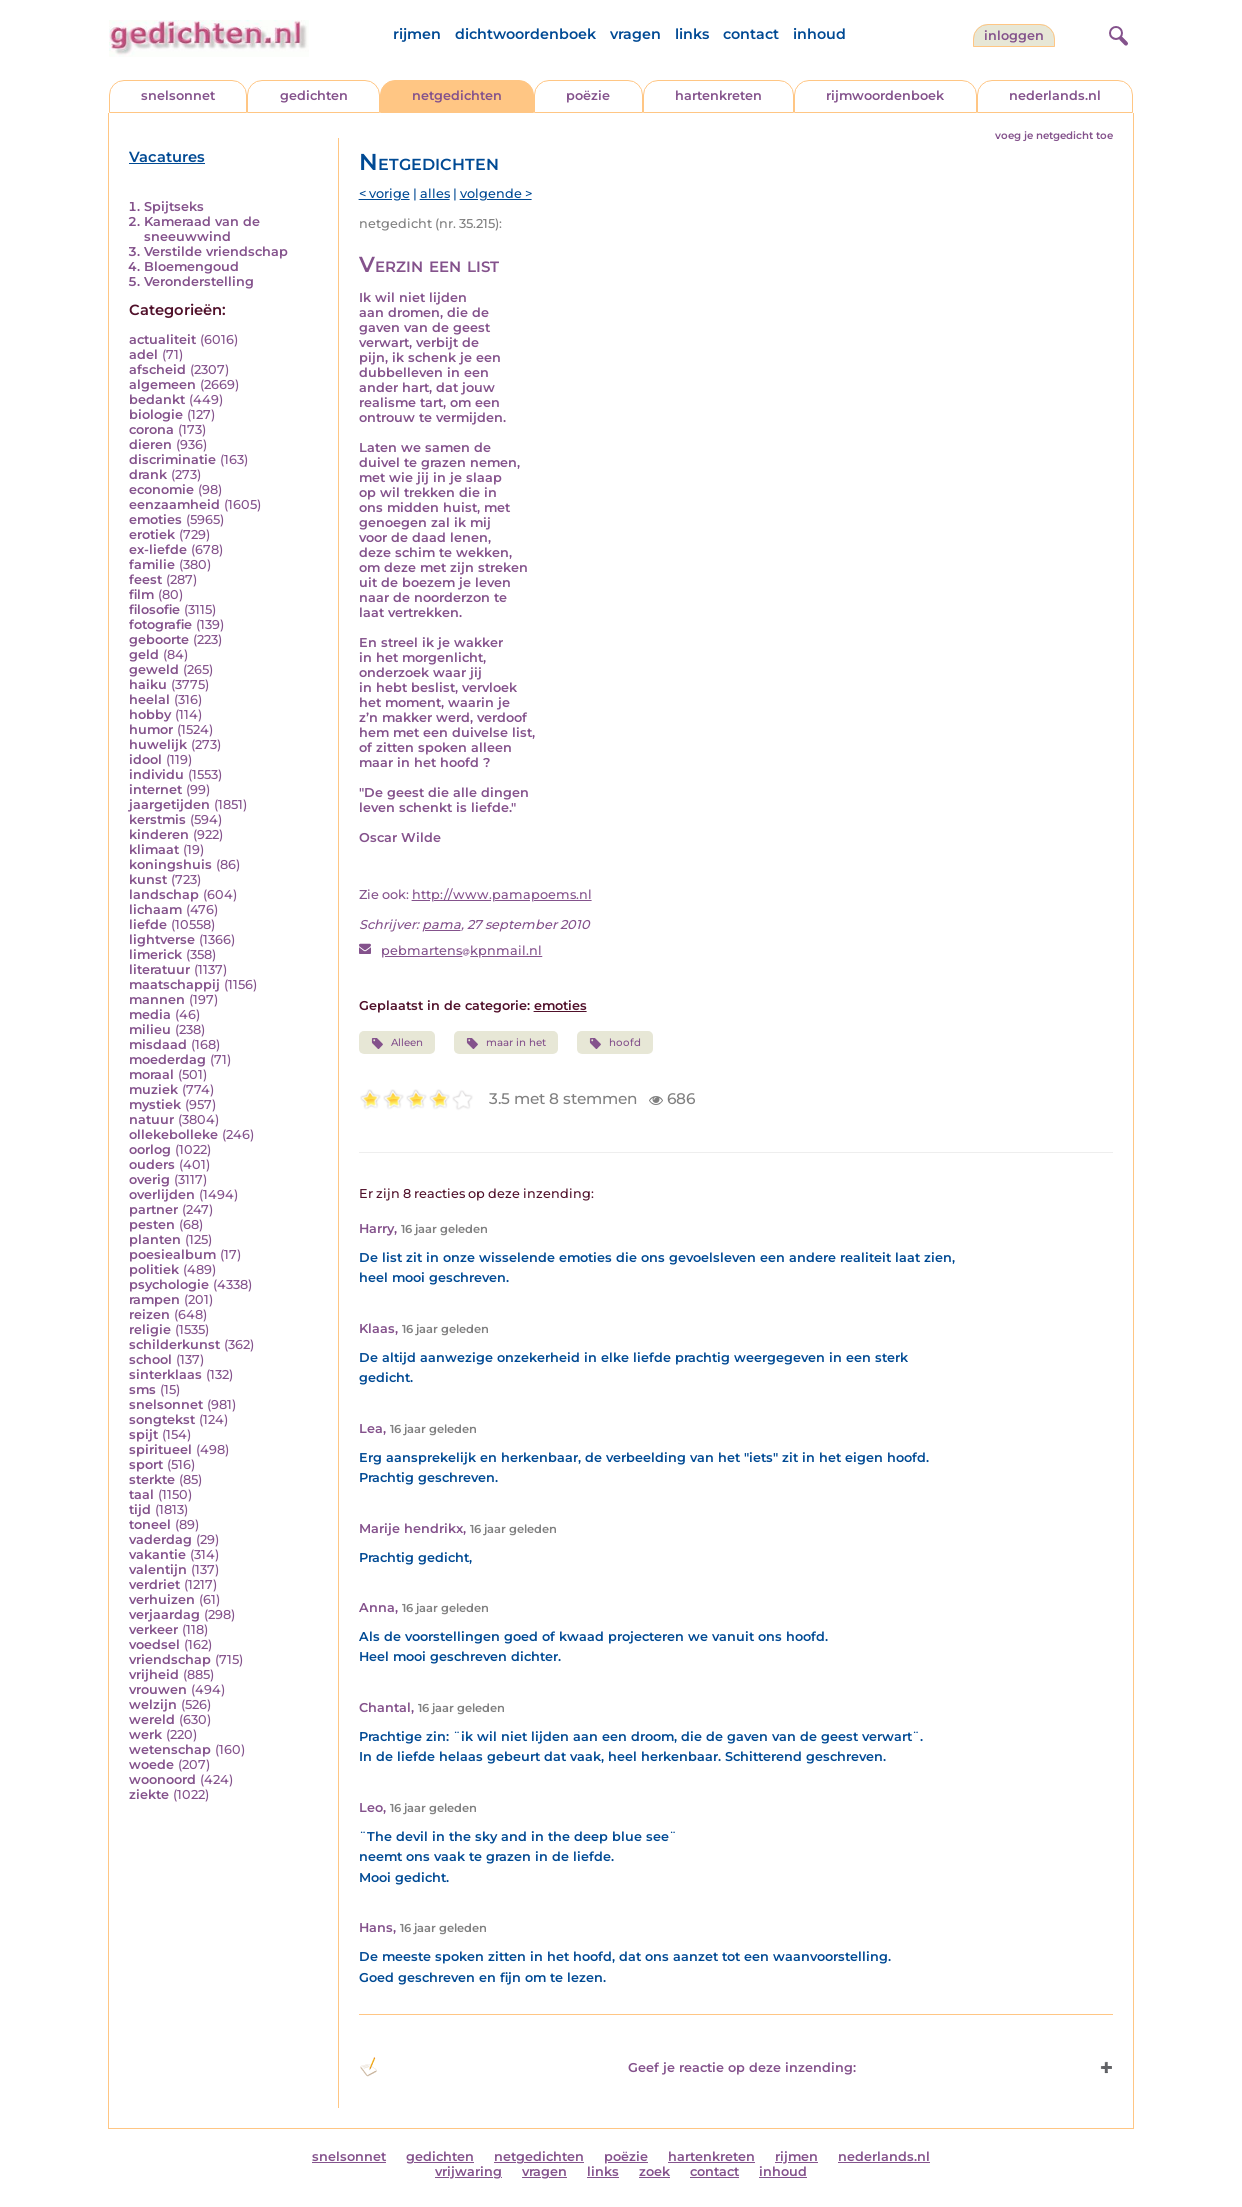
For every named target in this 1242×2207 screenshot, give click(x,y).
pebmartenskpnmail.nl (461, 950)
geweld (154, 669)
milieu (150, 1029)
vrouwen (158, 1689)
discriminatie (172, 459)
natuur (151, 1119)
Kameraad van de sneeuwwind (202, 229)
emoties (155, 519)
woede (151, 1764)
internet (155, 789)
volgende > (496, 193)
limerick (155, 954)
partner (153, 1209)
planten (155, 1239)
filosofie (154, 609)
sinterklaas (165, 1374)
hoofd (615, 1043)
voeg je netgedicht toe (1054, 135)
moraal (151, 1074)
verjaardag (164, 1614)
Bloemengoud (191, 266)
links (692, 34)
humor (151, 729)
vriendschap (170, 1659)
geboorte (159, 639)
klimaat (154, 849)
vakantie (157, 1554)
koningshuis (170, 864)
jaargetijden (169, 804)
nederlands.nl (1055, 95)
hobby (150, 714)
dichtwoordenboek (525, 34)
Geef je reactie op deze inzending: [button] (607, 2067)
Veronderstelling (199, 281)
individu (156, 774)
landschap (164, 894)
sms (142, 1389)
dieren (150, 444)
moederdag (167, 1059)
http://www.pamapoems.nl (502, 894)
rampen (154, 1299)
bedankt (157, 399)
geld (144, 654)
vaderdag (160, 1539)
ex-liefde (158, 549)
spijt (143, 1434)
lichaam (155, 909)
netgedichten (457, 95)
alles (435, 193)
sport (146, 1464)
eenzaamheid (174, 504)
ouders (152, 1164)
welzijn (153, 1704)
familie (152, 564)
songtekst (162, 1419)
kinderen (159, 834)
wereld (152, 1719)
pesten (152, 1224)
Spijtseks (174, 206)
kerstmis (157, 819)
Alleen (397, 1043)
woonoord (162, 1779)
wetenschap (170, 1749)
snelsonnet (178, 95)
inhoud (819, 34)
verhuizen (162, 1599)
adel (143, 354)
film (141, 594)
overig (149, 1179)
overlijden (162, 1194)
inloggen (1014, 35)
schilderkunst (174, 1344)
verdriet (154, 1584)
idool (145, 759)
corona (151, 429)
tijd (140, 1509)
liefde (148, 924)
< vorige (384, 193)
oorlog (150, 1149)
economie (161, 489)
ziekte (149, 1794)
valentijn (158, 1569)
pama (441, 924)
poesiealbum (172, 1254)
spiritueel (160, 1449)
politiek (154, 1269)
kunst (148, 879)
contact (751, 34)
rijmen (417, 34)
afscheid (157, 369)
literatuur (159, 969)
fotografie (160, 624)
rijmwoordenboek (885, 95)
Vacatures (167, 157)
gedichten (314, 95)
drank (148, 474)
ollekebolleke (173, 1134)
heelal (149, 699)
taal (141, 1494)
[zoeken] (1116, 33)
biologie (156, 414)
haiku (148, 684)
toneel (150, 1524)
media (150, 1014)
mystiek (155, 1104)
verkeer (153, 1629)
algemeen (162, 384)
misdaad (158, 1044)
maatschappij (174, 984)
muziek (153, 1089)
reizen (149, 1314)
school (150, 1359)
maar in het (506, 1043)
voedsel (154, 1644)
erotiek (152, 534)
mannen (157, 999)
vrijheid (154, 1674)
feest (145, 579)
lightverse (162, 939)
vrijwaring (468, 2171)
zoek (654, 2171)
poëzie (588, 95)
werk (145, 1734)
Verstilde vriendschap (216, 251)
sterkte (152, 1479)
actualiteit (162, 339)
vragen (635, 34)
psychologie (169, 1284)
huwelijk (158, 744)
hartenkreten (718, 95)
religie (150, 1329)
